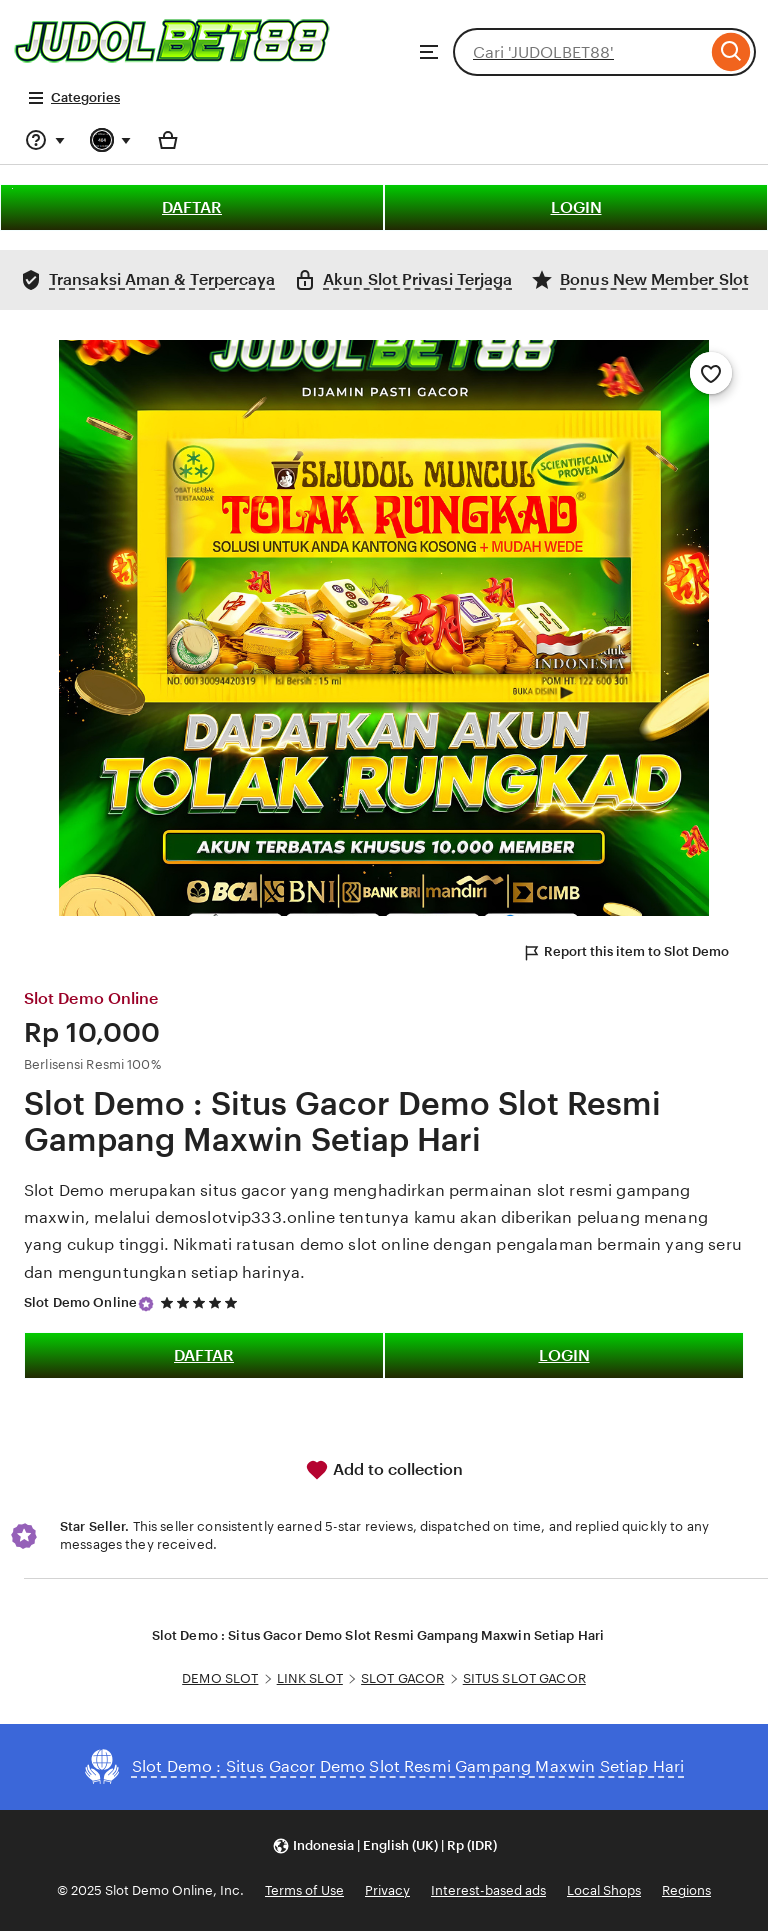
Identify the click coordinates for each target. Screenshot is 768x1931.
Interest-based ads (488, 1890)
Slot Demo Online (80, 1302)
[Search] (731, 52)
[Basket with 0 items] (168, 140)
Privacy (387, 1890)
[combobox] (580, 52)
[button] (384, 1846)
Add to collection (384, 1470)
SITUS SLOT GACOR (524, 1678)
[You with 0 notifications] (111, 140)
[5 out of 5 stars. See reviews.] (202, 1302)
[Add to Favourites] (711, 373)
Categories (73, 98)
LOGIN (576, 207)
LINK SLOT (310, 1678)
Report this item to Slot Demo (625, 953)
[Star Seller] (146, 1304)
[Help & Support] (45, 140)
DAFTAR (192, 207)
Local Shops (604, 1890)
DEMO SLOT (220, 1678)
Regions (686, 1890)
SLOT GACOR (402, 1678)
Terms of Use (304, 1890)
